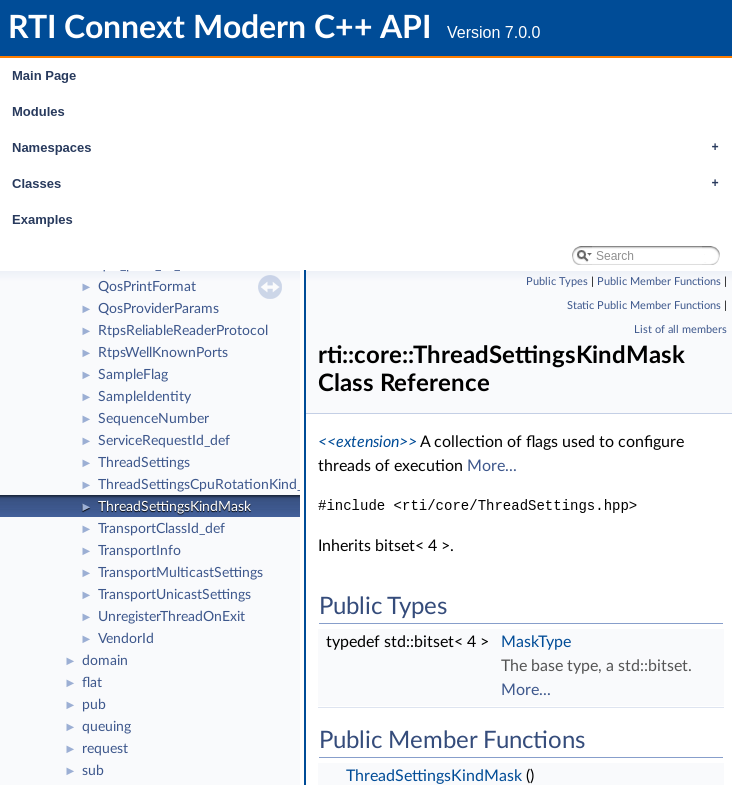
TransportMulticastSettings (180, 573)
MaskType (536, 642)
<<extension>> (367, 442)
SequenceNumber (153, 419)
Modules (38, 111)
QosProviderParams (158, 309)
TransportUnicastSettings (174, 595)
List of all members (680, 329)
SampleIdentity (144, 397)
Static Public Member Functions (644, 305)
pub (94, 705)
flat (92, 683)
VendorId (126, 639)
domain (105, 661)
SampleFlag (133, 375)
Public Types (557, 281)
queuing (106, 727)
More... (492, 466)
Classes (370, 184)
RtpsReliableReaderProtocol (183, 331)
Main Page (44, 75)
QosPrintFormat (147, 287)
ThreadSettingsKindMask (174, 507)
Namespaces (370, 148)
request (105, 749)
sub (93, 771)
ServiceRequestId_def (164, 441)
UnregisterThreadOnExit (171, 617)
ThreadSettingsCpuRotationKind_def (210, 485)
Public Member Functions (659, 281)
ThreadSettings (144, 463)
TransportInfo (139, 551)
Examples (42, 219)
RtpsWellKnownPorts (163, 353)
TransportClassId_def (161, 529)
